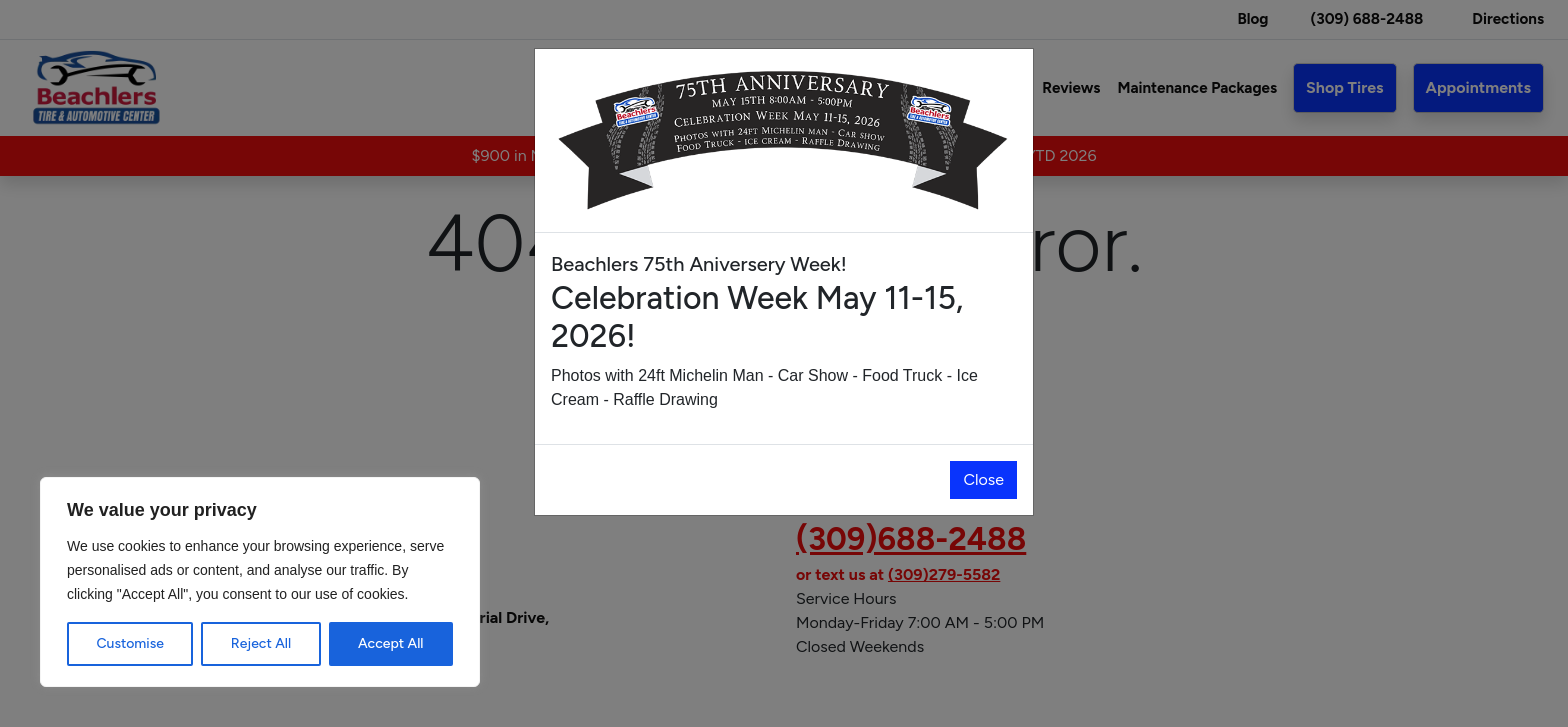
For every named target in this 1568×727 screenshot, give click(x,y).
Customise (129, 643)
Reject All (261, 643)
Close (983, 479)
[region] (260, 582)
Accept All (390, 643)
